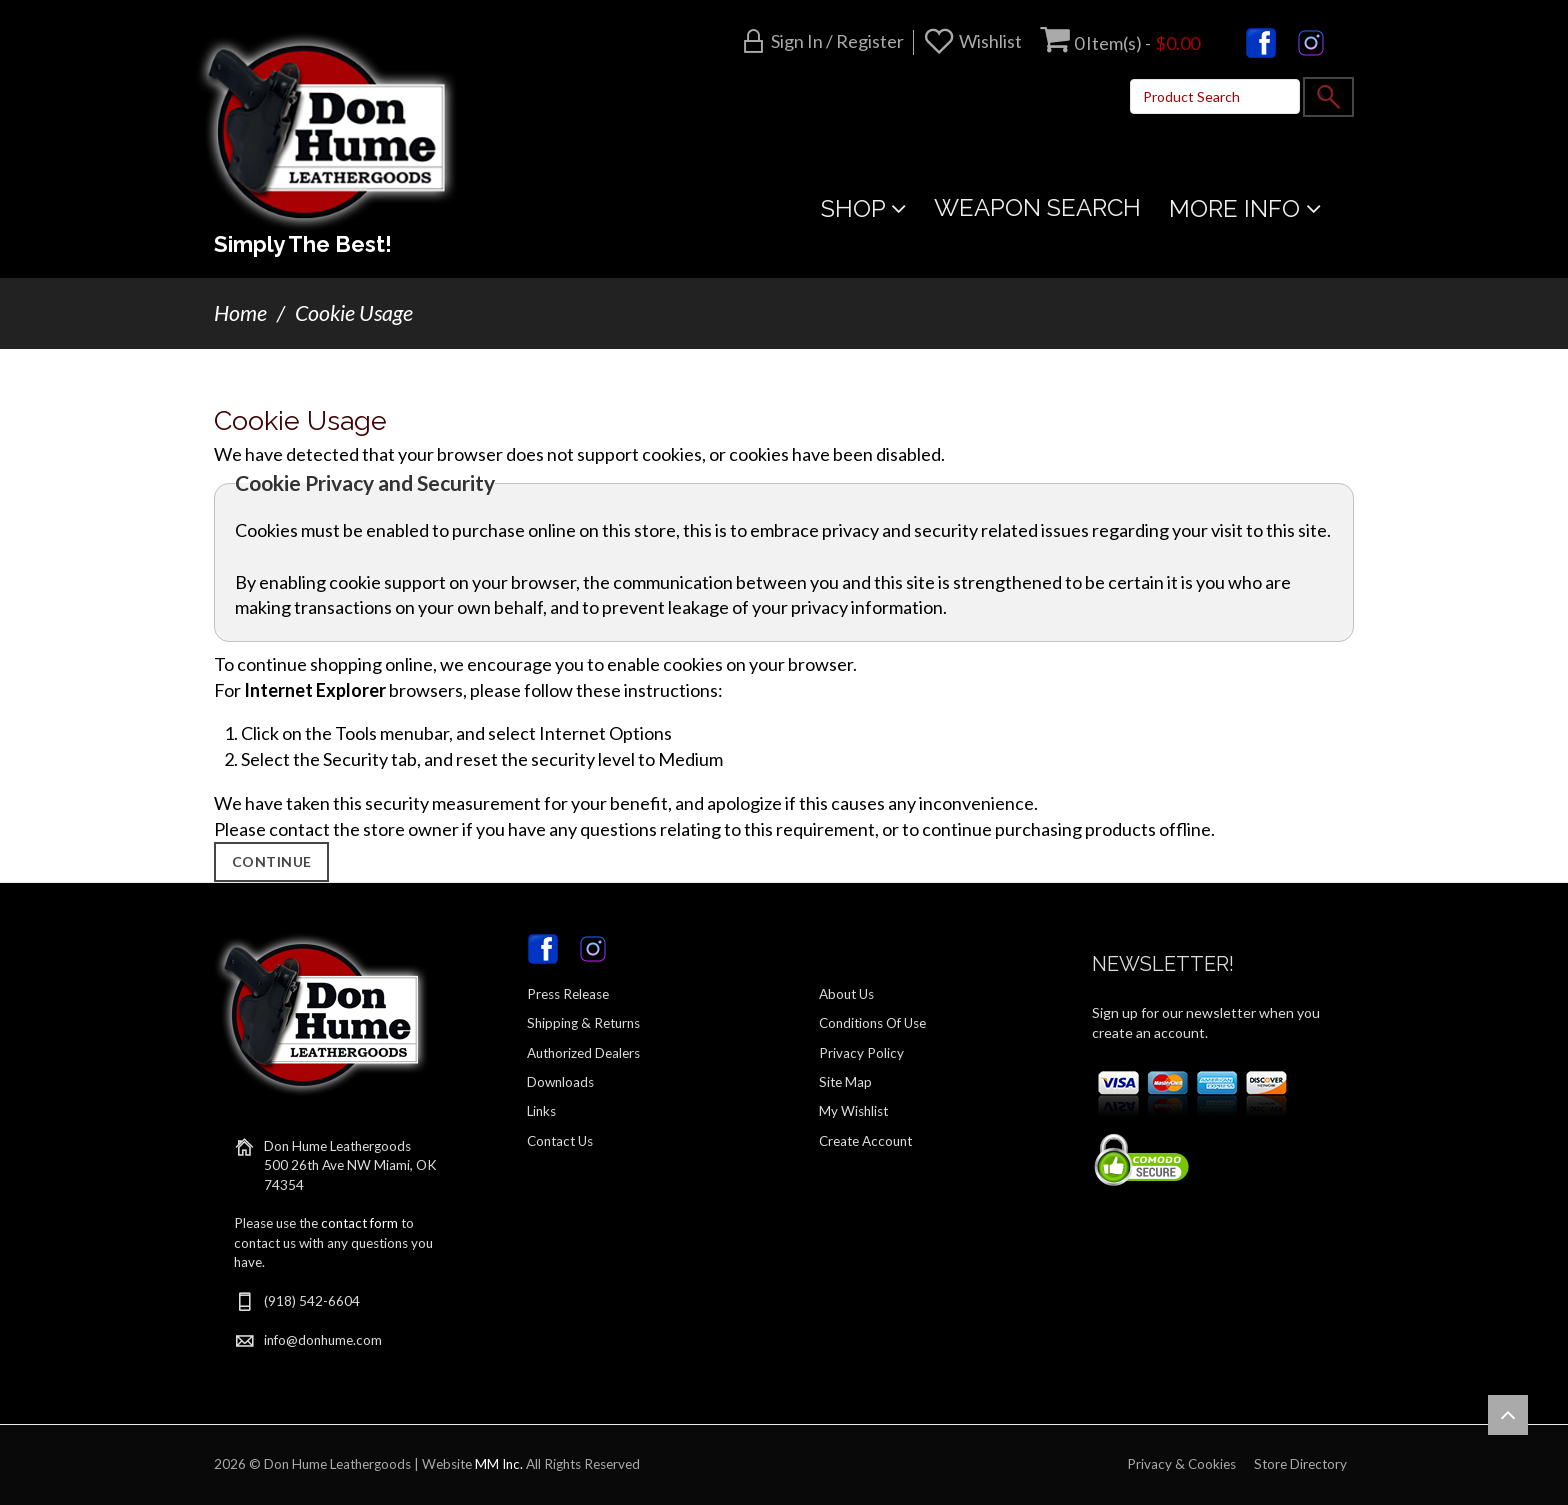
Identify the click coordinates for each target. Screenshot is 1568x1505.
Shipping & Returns (583, 1023)
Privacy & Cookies (1181, 1464)
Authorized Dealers (583, 1053)
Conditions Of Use (872, 1023)
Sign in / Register (837, 41)
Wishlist (990, 41)
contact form (359, 1223)
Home (240, 313)
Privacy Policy (861, 1053)
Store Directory (1300, 1464)
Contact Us (560, 1141)
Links (541, 1111)
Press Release (568, 994)
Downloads (560, 1082)
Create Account (865, 1141)
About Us (846, 994)
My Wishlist (853, 1111)
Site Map (845, 1082)
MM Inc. (499, 1464)
